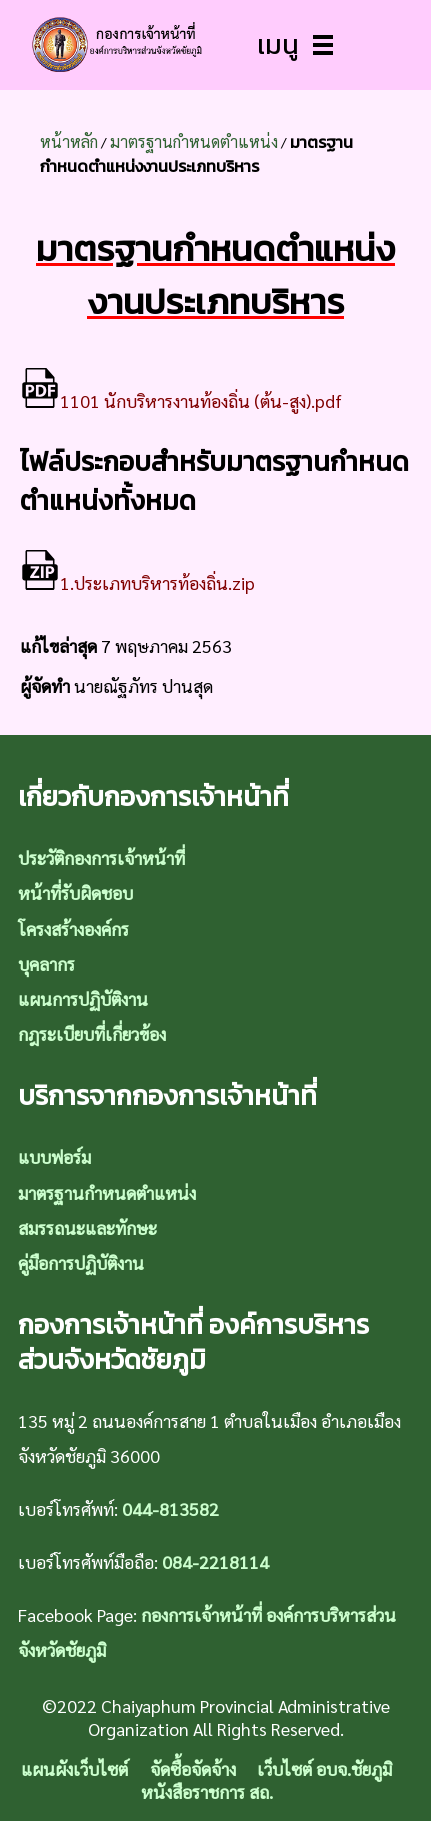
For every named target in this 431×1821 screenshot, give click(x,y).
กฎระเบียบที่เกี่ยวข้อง (92, 1033)
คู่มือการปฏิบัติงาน (81, 1262)
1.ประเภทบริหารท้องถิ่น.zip (137, 582)
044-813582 (170, 1508)
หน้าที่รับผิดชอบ (75, 892)
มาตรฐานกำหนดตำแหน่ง (194, 141)
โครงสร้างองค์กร (73, 928)
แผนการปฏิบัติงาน (83, 998)
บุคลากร (46, 963)
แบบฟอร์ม (54, 1156)
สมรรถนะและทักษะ (87, 1227)
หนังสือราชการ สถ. (207, 1791)
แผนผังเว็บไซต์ (74, 1768)
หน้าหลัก (69, 141)
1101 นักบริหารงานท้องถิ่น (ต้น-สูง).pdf (181, 400)
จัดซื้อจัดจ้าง (193, 1768)
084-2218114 (215, 1561)
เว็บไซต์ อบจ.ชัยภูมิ (324, 1768)
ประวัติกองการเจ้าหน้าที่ (101, 857)
